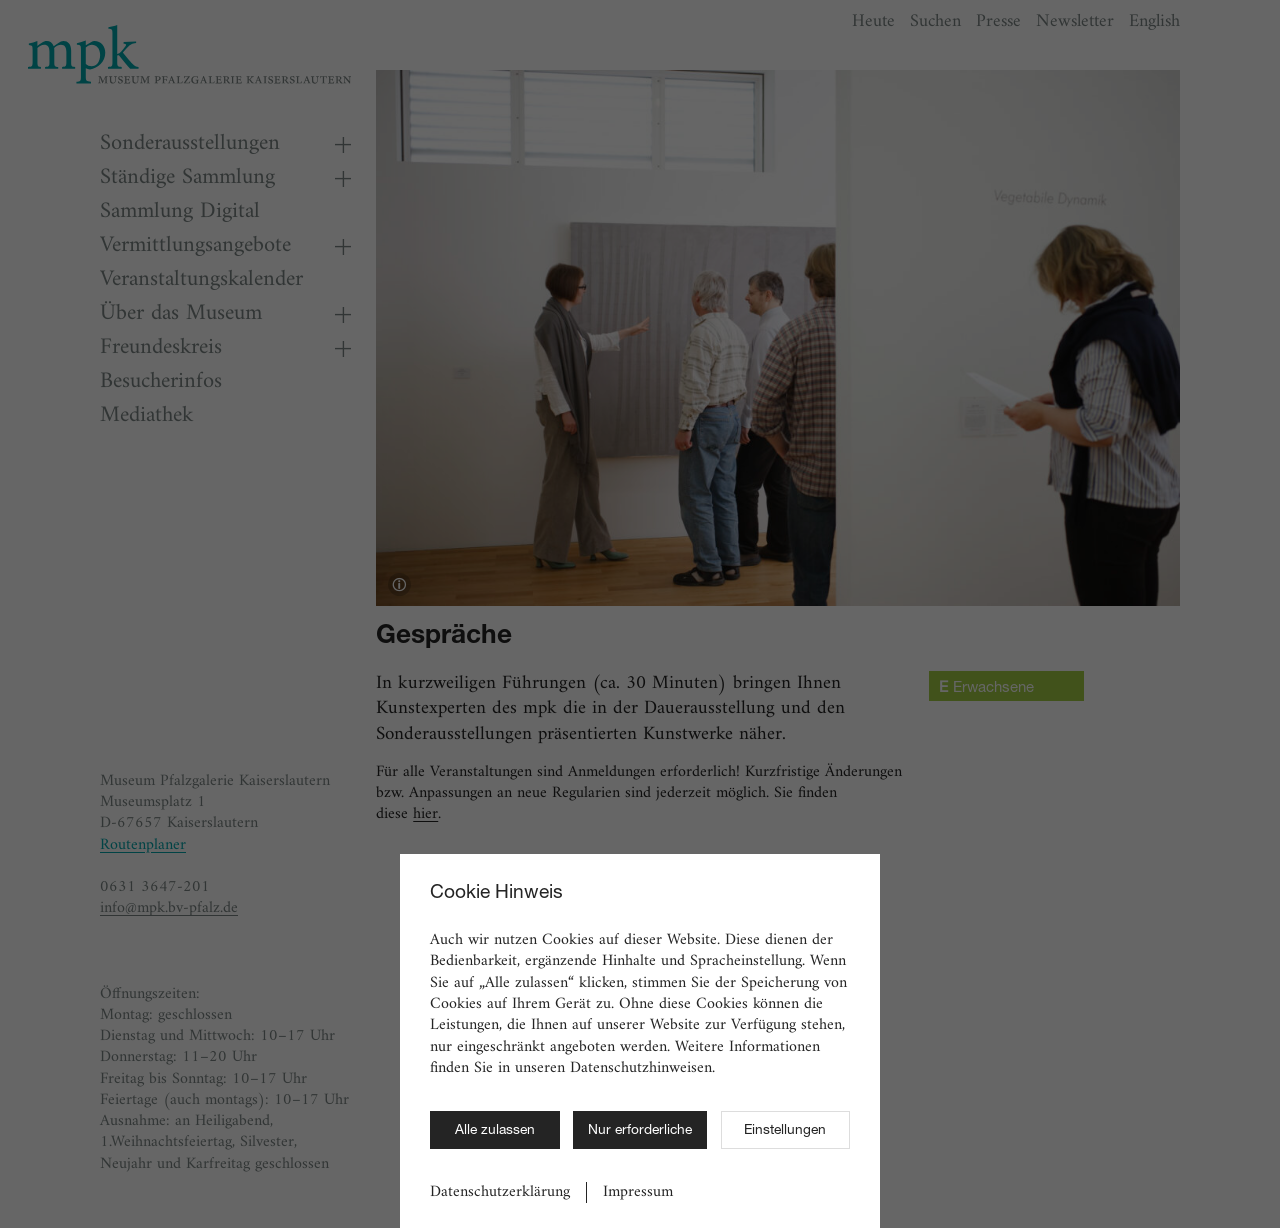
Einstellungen (785, 1131)
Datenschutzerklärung (500, 1192)
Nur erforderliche (640, 1131)
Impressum (638, 1192)
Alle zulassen (495, 1131)
